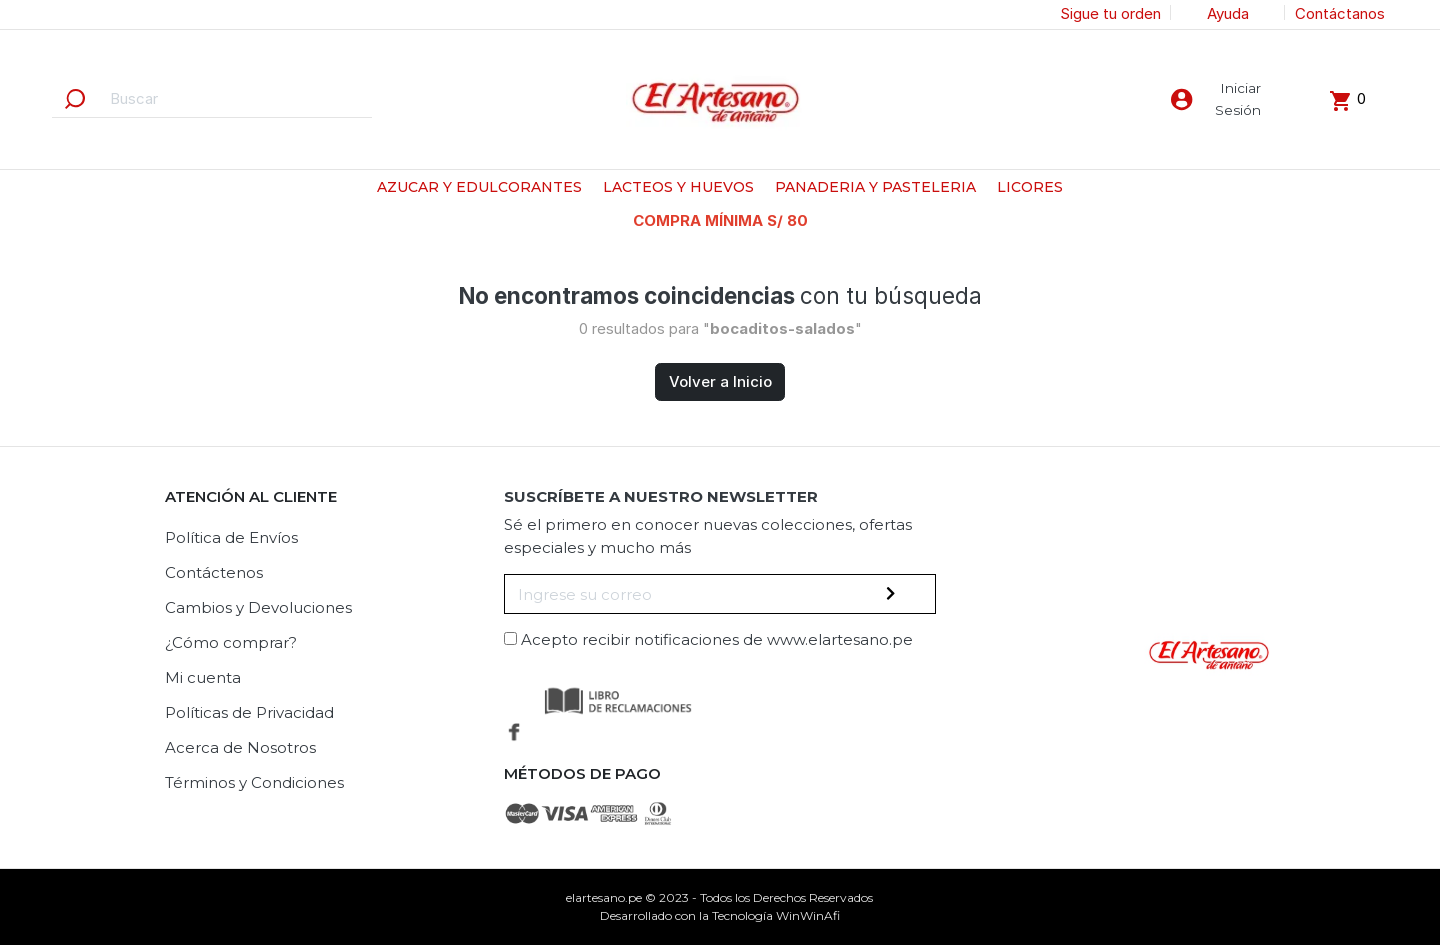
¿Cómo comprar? (231, 642)
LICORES (1030, 187)
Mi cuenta (203, 677)
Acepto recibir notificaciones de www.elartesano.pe (717, 639)
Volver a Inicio (720, 381)
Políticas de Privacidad (249, 712)
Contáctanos (1340, 13)
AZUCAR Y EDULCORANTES (479, 187)
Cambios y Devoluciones (258, 607)
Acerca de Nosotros (240, 747)
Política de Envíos (231, 537)
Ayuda (1228, 13)
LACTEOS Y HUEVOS (678, 187)
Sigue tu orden (1110, 13)
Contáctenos (214, 572)
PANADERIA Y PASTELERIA (875, 187)
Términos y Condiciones (254, 782)
